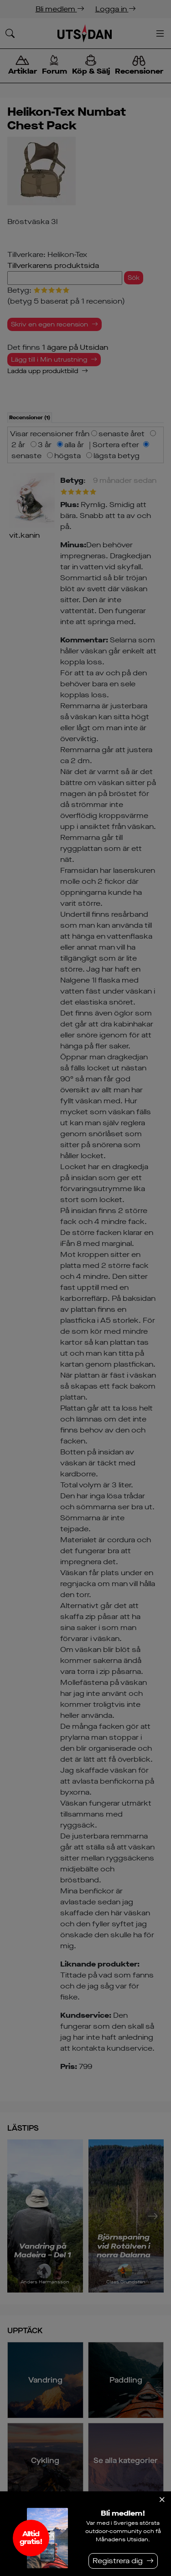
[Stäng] (162, 2499)
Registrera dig (118, 2560)
